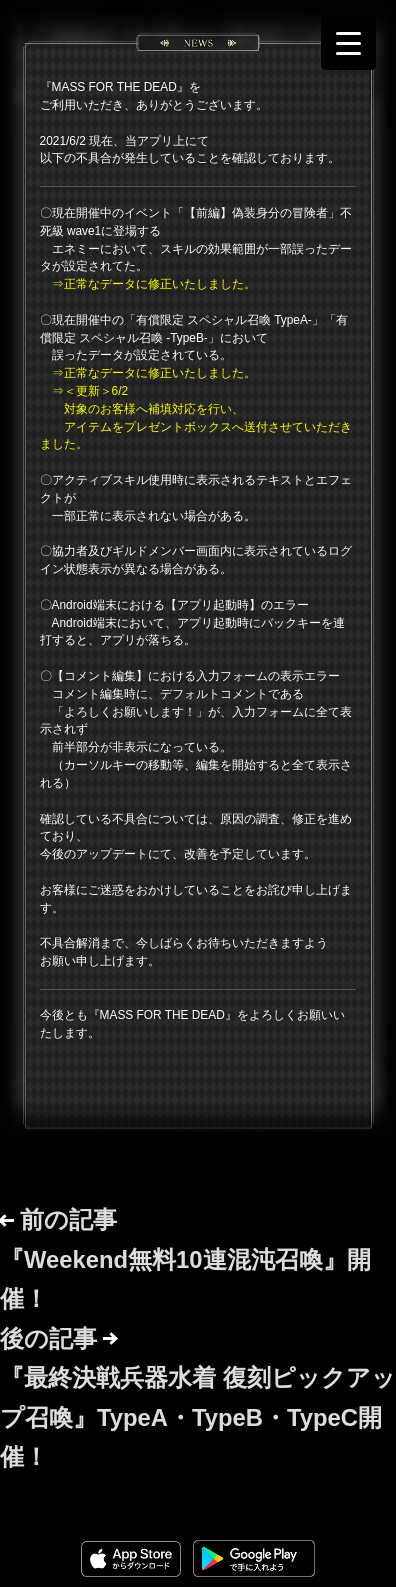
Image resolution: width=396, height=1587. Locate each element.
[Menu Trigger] (348, 42)
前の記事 (185, 1259)
